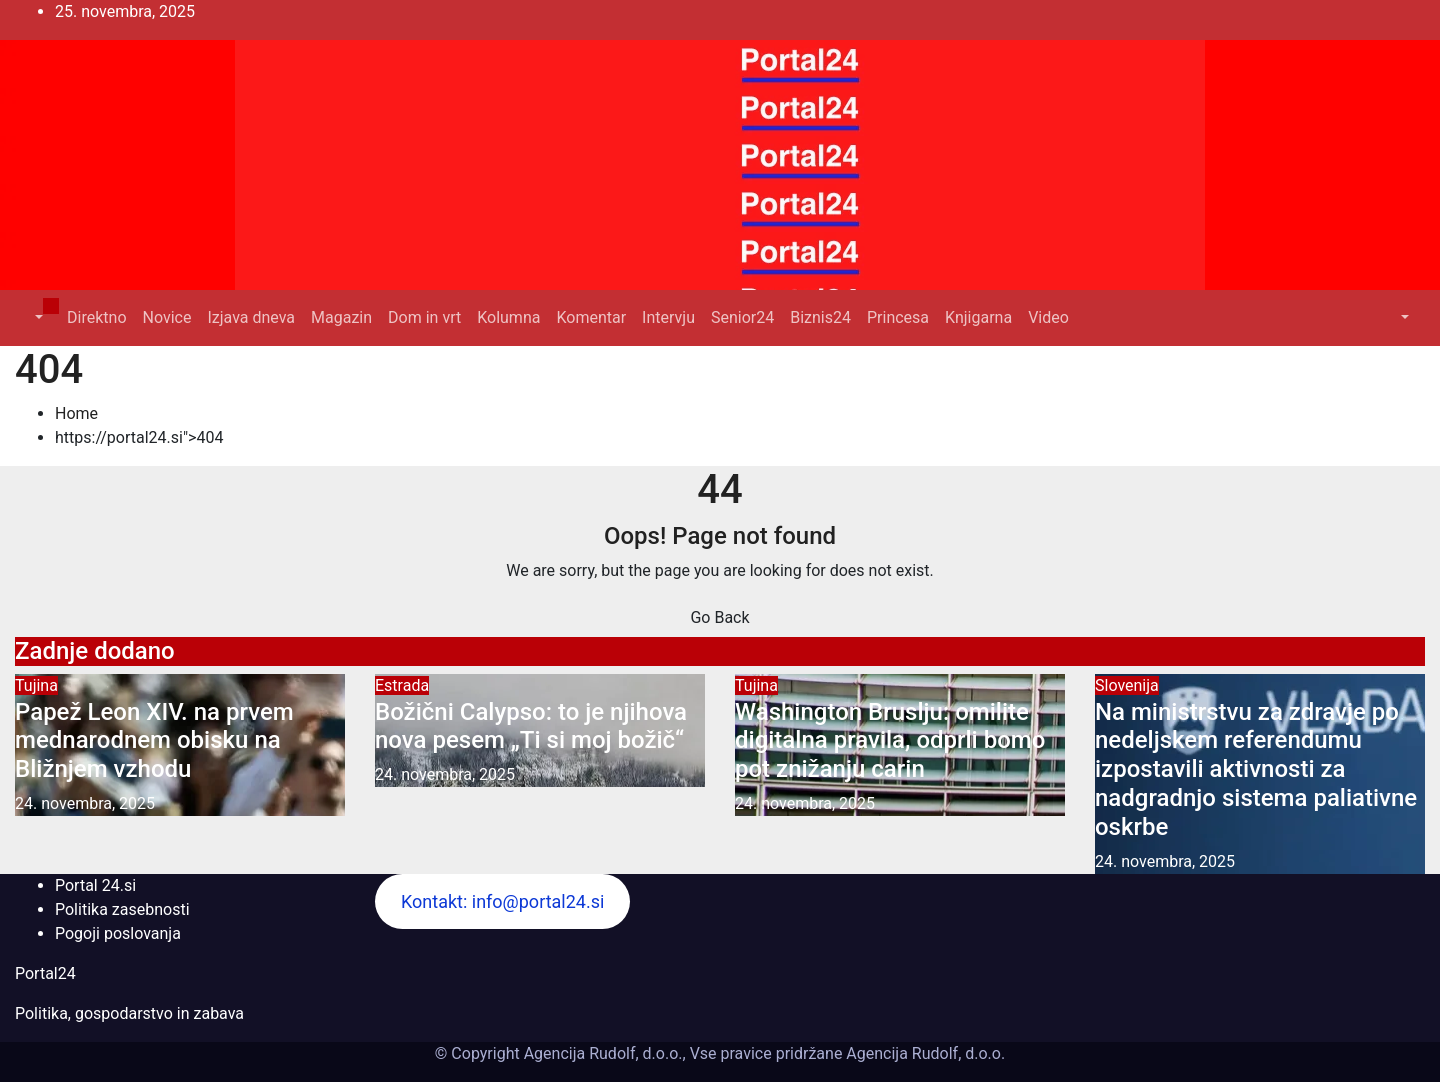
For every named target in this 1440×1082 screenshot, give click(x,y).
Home (76, 413)
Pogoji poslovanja (118, 933)
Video (1048, 317)
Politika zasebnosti (122, 909)
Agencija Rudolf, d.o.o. (923, 1053)
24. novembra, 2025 (85, 803)
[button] (37, 317)
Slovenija (1127, 685)
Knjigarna (978, 317)
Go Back (719, 617)
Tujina (36, 685)
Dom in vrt (424, 317)
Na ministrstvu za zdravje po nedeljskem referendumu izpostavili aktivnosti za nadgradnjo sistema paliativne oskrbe (1256, 769)
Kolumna (508, 317)
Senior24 (742, 317)
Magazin (341, 317)
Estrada (402, 685)
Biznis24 (820, 317)
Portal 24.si (95, 885)
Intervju (668, 317)
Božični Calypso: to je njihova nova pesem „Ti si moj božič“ (531, 726)
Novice (167, 317)
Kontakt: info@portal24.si (502, 901)
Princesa (898, 317)
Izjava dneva (251, 317)
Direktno (96, 317)
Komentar (591, 317)
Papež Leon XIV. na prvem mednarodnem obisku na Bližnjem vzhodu (154, 741)
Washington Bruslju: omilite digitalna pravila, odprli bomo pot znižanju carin (890, 741)
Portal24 (45, 973)
